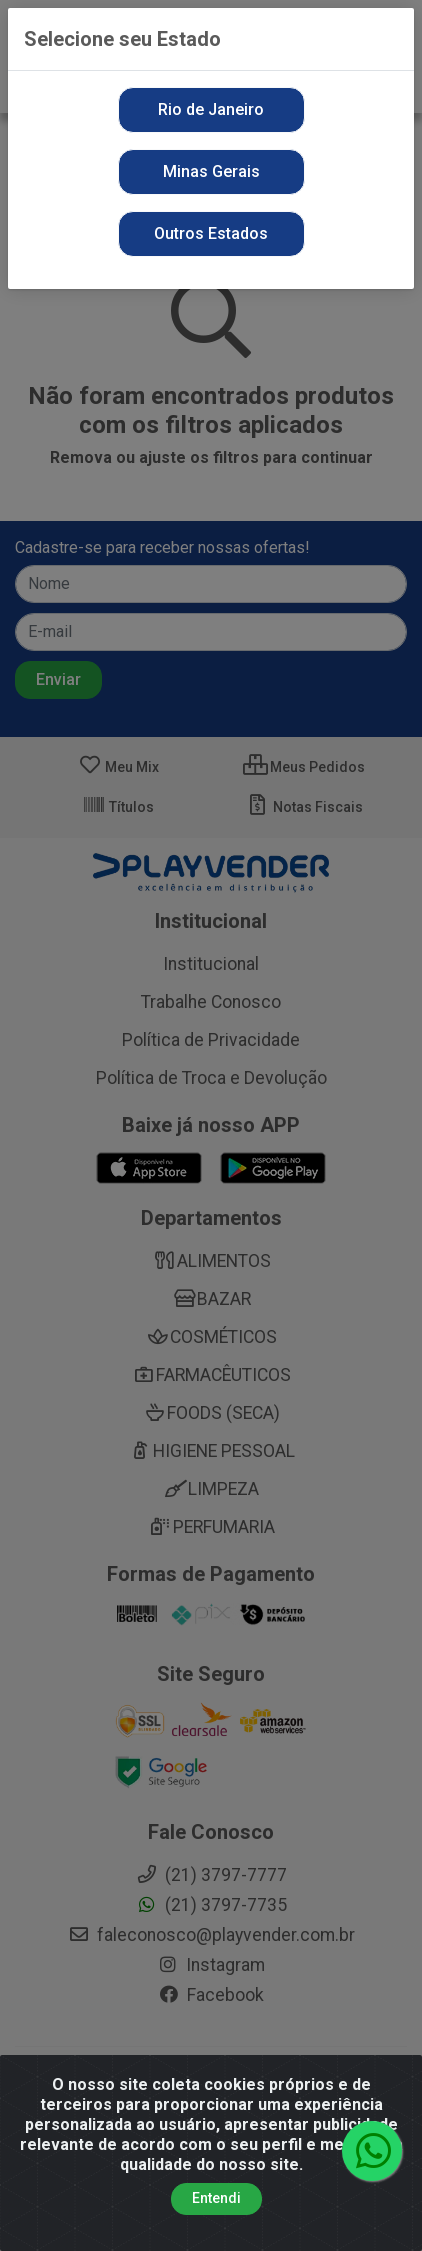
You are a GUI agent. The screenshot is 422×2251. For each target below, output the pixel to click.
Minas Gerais (211, 171)
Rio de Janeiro (211, 109)
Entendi (216, 2198)
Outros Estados (211, 233)
